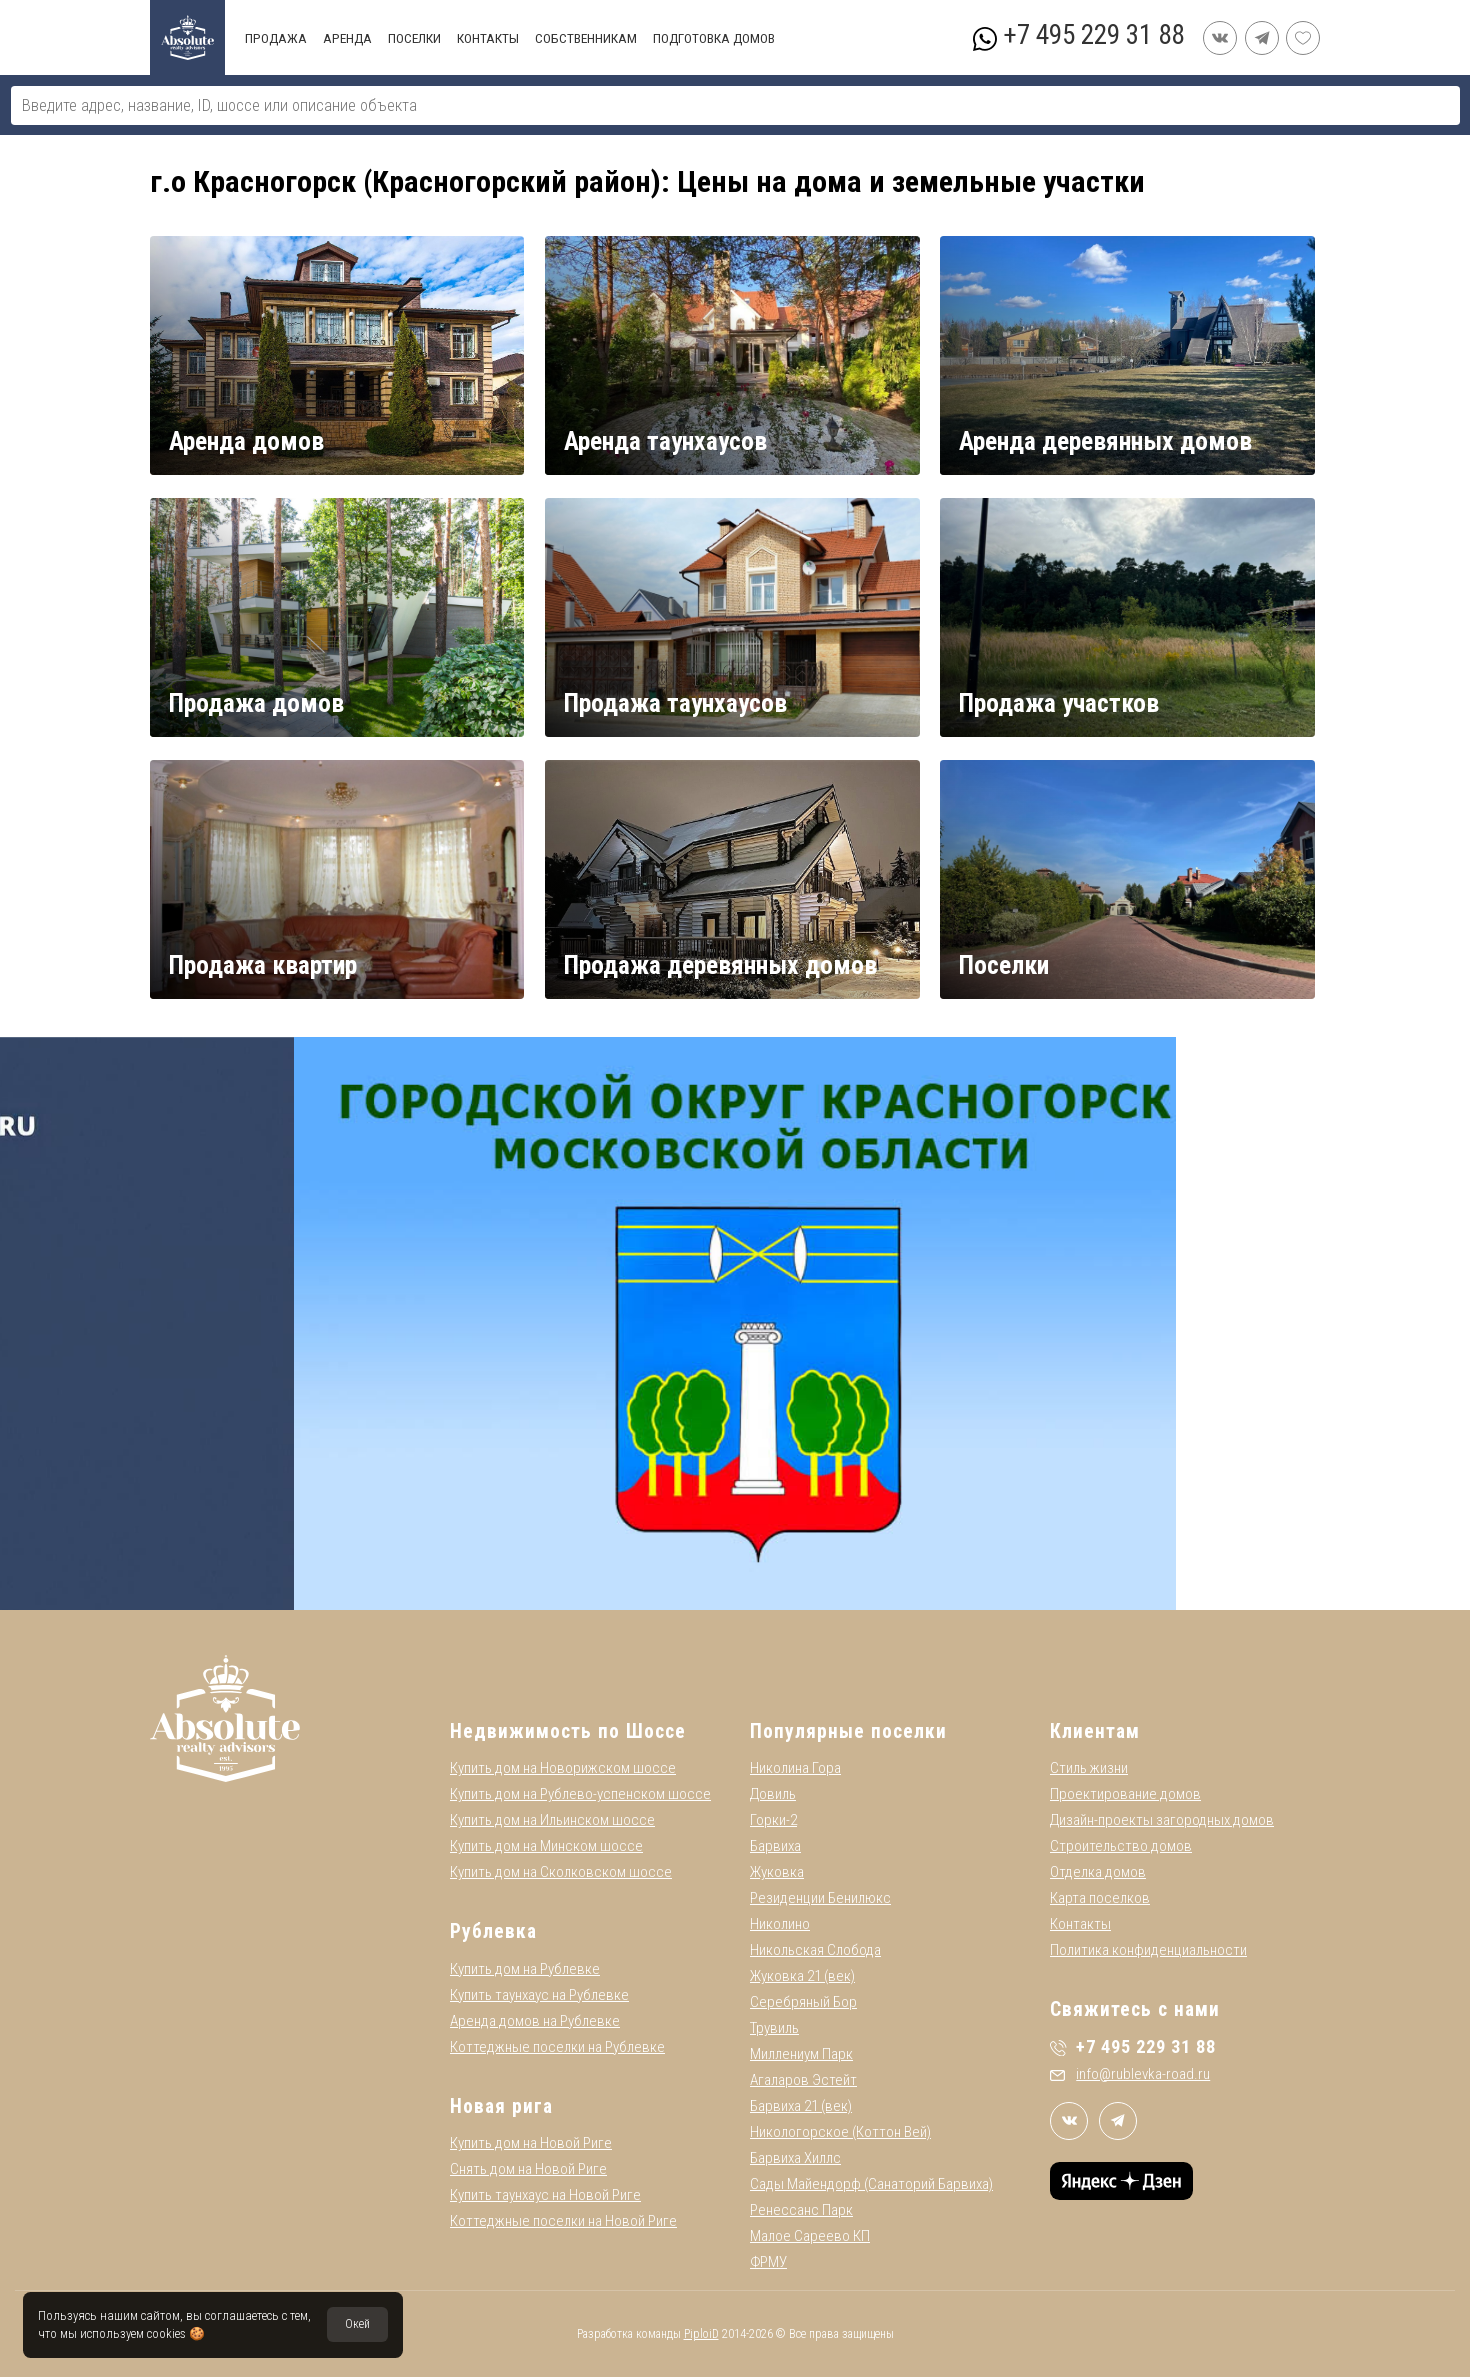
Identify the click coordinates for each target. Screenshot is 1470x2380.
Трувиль (774, 2031)
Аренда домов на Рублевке (535, 2024)
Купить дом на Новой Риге (531, 2146)
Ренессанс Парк (801, 2213)
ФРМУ (768, 2265)
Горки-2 (773, 1823)
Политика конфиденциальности (1148, 1953)
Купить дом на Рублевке (525, 1972)
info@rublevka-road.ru (1130, 2077)
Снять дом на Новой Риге (528, 2172)
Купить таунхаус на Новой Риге (545, 2198)
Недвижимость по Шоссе (568, 1734)
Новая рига (501, 2109)
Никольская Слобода (815, 1953)
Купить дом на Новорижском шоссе (563, 1771)
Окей (357, 2324)
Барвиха (775, 1849)
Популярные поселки (848, 1734)
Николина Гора (795, 1771)
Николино (780, 1927)
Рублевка (493, 1934)
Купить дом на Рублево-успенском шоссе (580, 1797)
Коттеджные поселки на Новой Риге (563, 2224)
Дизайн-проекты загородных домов (1162, 1823)
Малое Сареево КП (810, 2239)
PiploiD (701, 2337)
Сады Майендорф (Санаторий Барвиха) (871, 2187)
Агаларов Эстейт (803, 2083)
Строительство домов (1121, 1849)
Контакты (1080, 1927)
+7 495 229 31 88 (1093, 35)
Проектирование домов (1125, 1797)
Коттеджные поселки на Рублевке (557, 2050)
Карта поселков (1100, 1901)
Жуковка (777, 1875)
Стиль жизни (1089, 1771)
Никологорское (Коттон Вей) (840, 2135)
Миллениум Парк (801, 2057)
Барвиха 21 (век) (801, 2109)
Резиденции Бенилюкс (820, 1901)
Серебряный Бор (803, 2005)
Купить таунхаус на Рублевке (539, 1998)
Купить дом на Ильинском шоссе (552, 1823)
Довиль (773, 1797)
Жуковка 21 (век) (802, 1979)
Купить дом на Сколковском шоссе (561, 1875)
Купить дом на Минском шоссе (546, 1849)
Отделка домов (1098, 1875)
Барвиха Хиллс (795, 2161)
